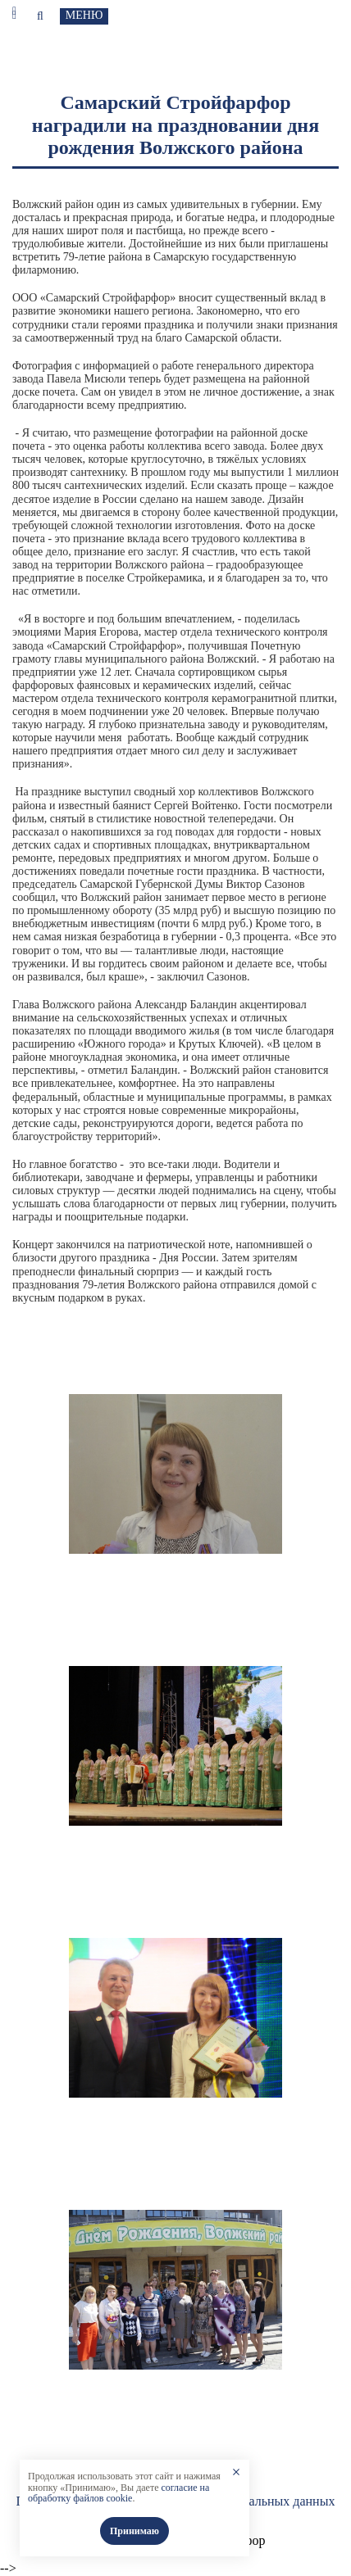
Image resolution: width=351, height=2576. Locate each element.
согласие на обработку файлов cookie (118, 2493)
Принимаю (134, 2531)
